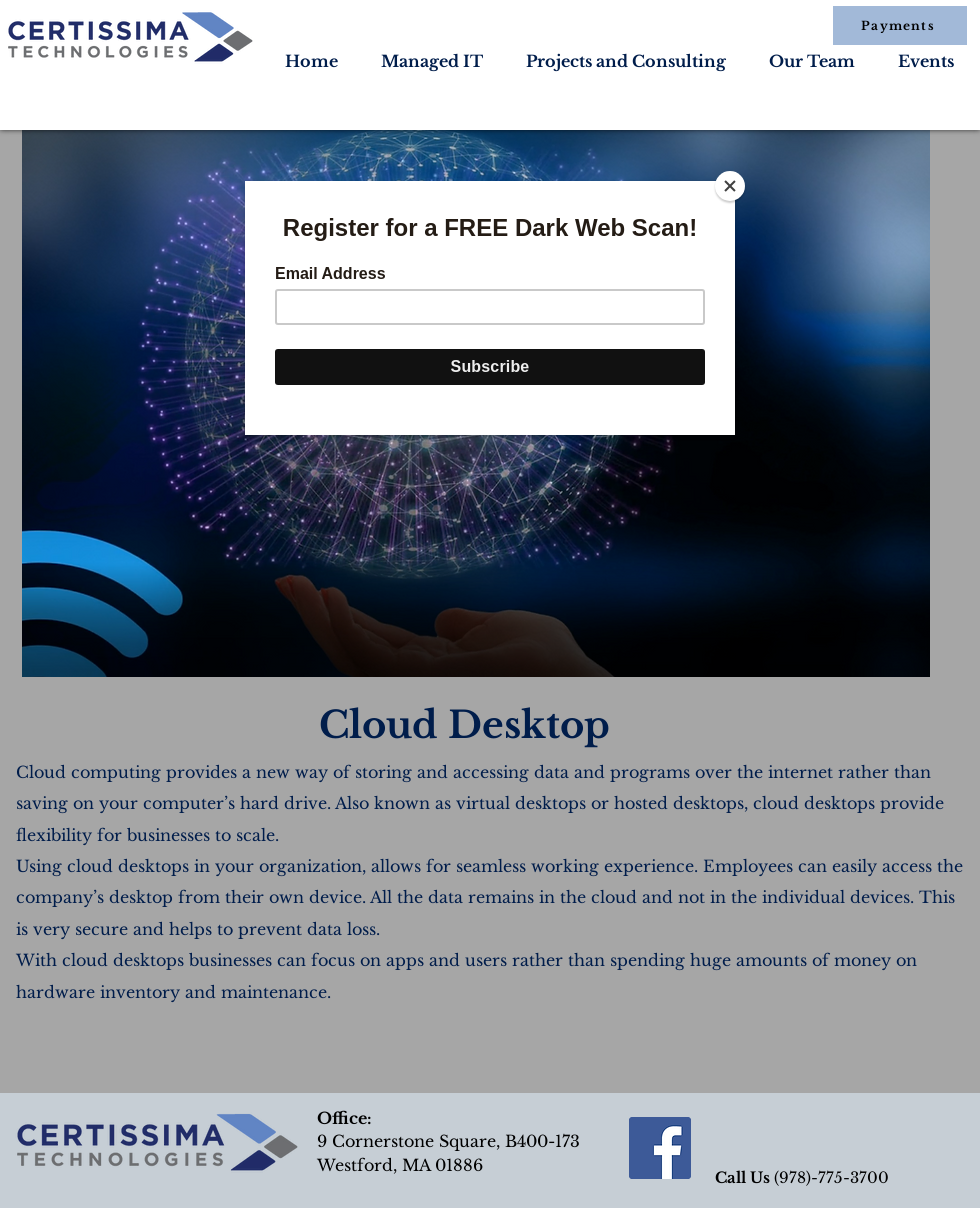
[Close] (730, 186)
